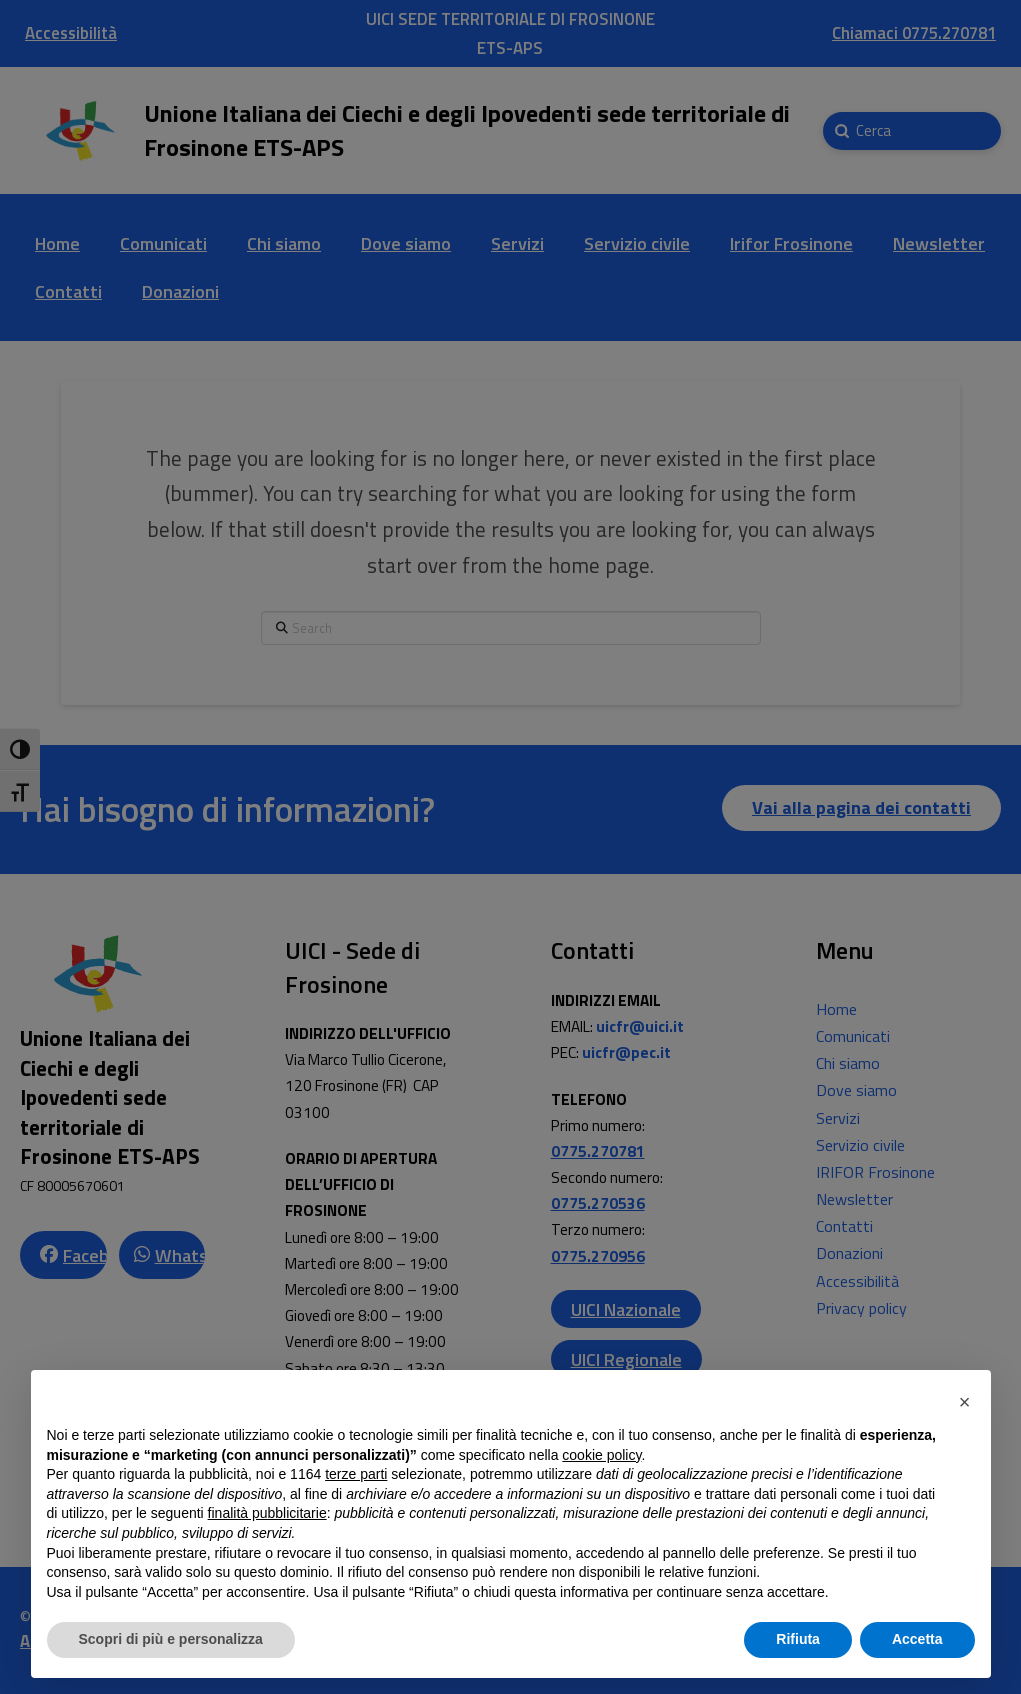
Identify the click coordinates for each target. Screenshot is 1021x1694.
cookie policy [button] (601, 1455)
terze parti (356, 1474)
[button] (965, 1402)
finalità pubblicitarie (267, 1513)
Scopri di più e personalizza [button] (171, 1639)
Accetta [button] (917, 1639)
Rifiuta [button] (798, 1639)
